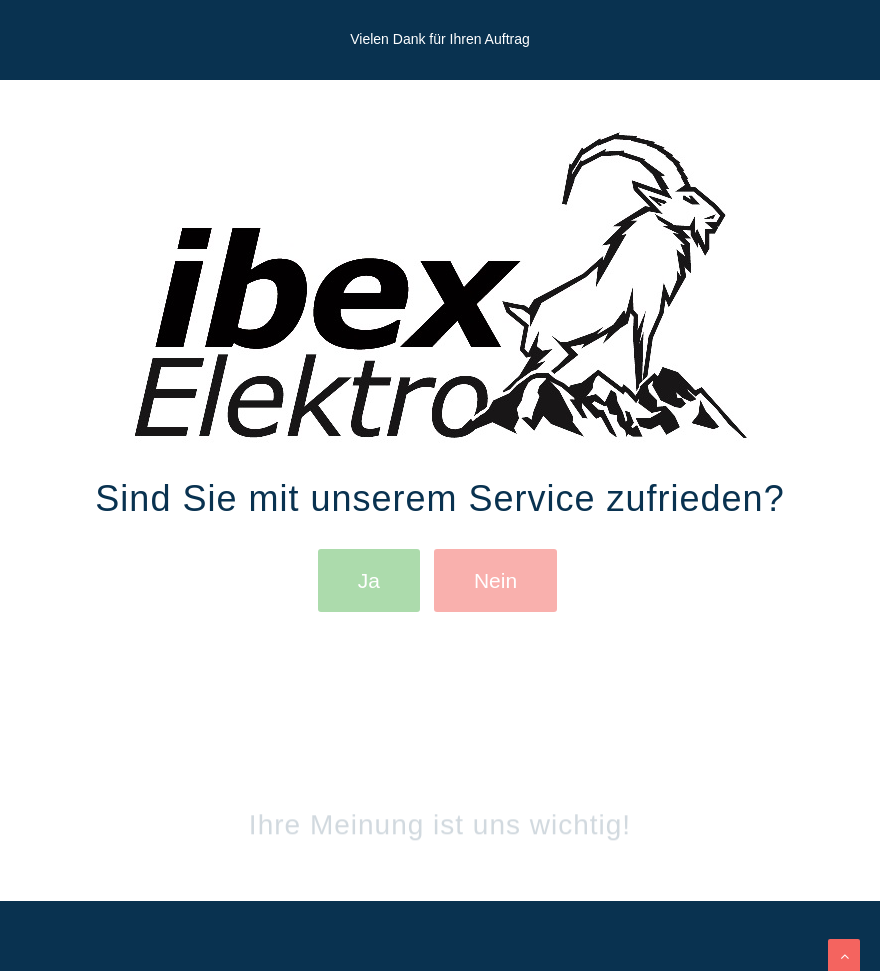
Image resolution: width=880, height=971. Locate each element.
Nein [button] (495, 580)
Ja (369, 580)
